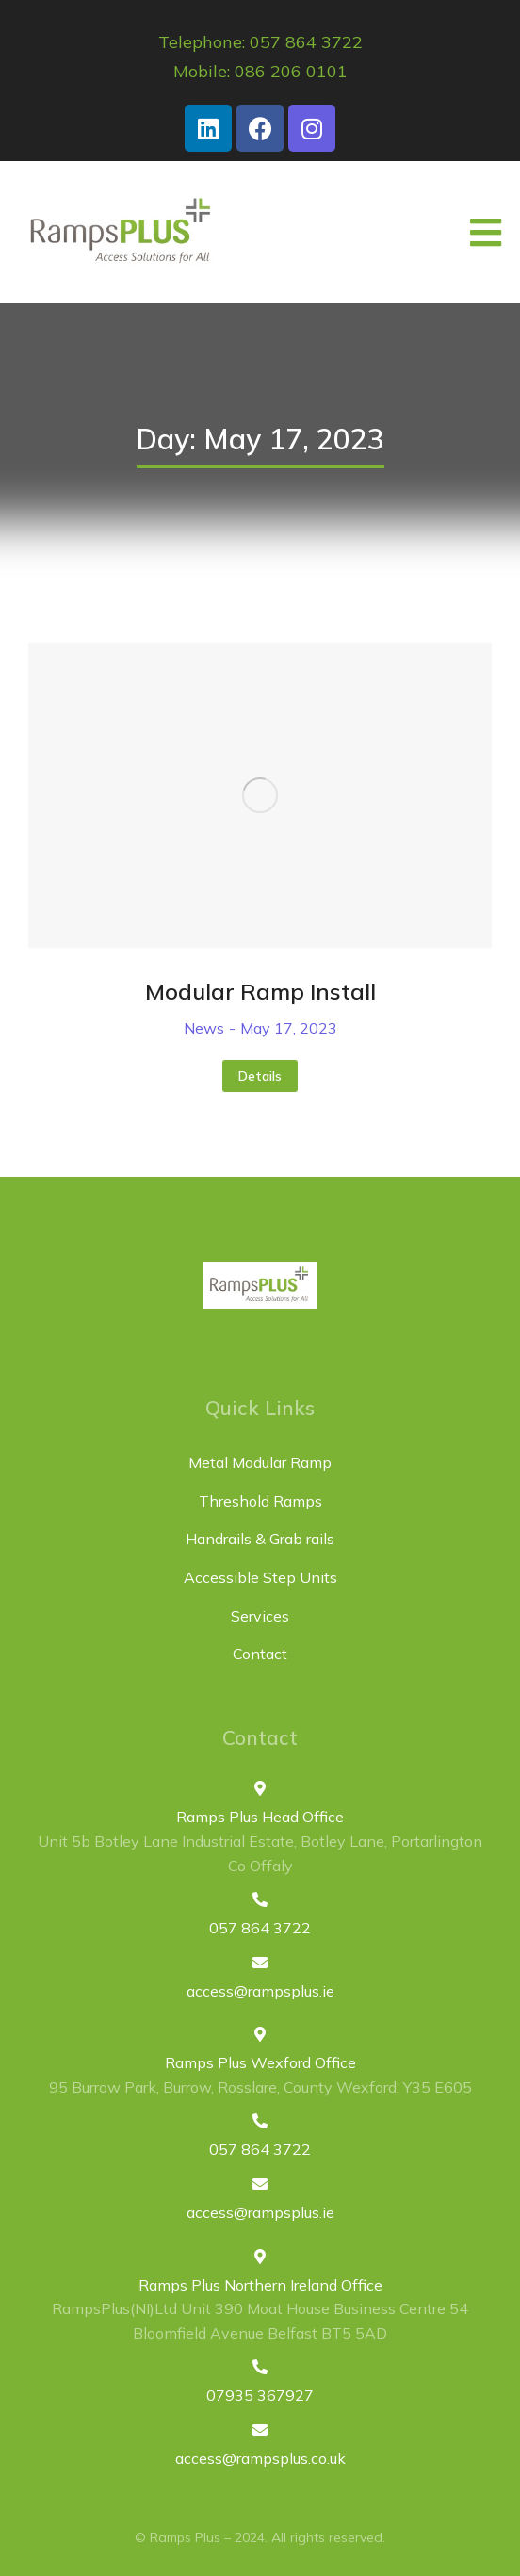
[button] (485, 232)
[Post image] (260, 795)
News (204, 1028)
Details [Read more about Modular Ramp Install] (260, 1076)
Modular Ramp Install (260, 991)
